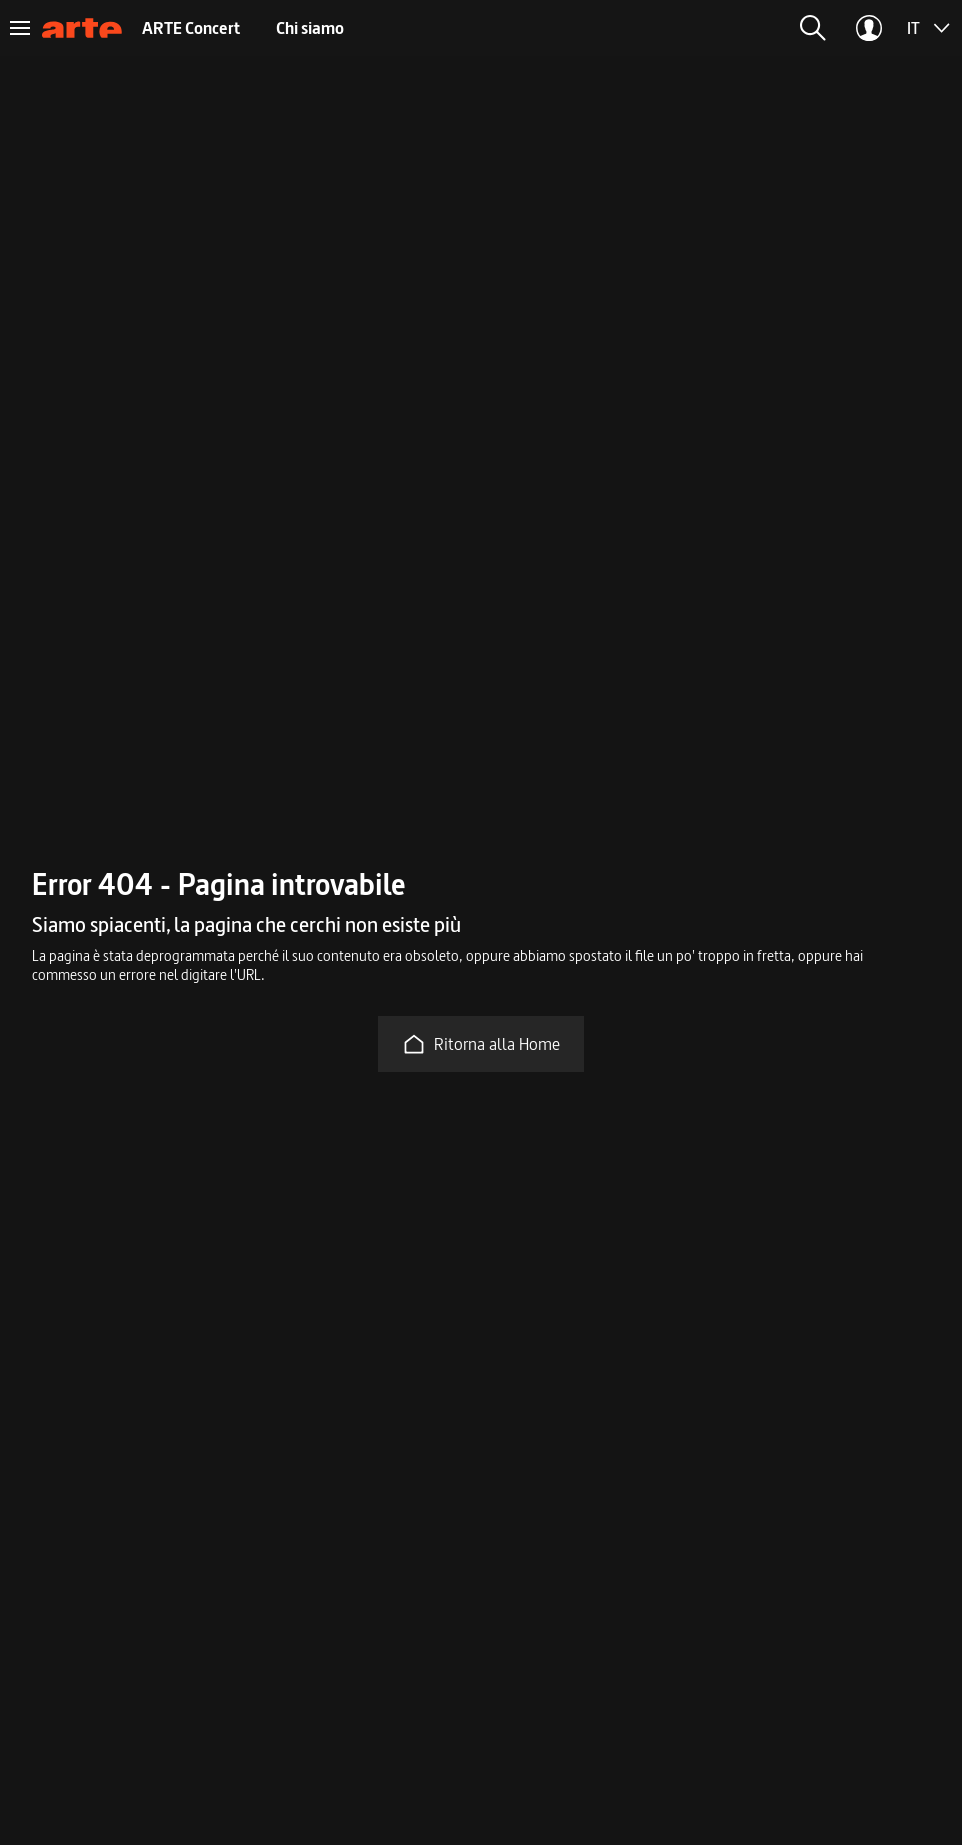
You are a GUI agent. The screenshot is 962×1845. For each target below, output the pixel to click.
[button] (813, 28)
